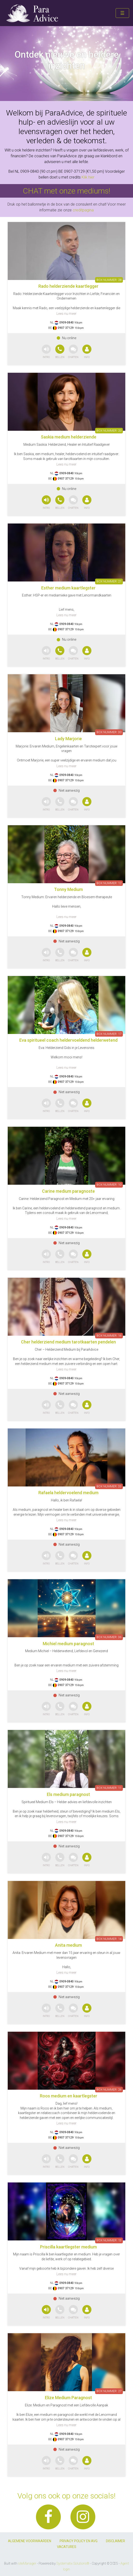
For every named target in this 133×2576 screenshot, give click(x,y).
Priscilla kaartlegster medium (68, 2246)
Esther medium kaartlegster (68, 587)
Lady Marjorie (68, 738)
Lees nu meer (66, 314)
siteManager (27, 2563)
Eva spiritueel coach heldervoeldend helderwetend (68, 1040)
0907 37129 (66, 328)
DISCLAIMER (115, 2541)
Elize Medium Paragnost (68, 2397)
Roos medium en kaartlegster (68, 2095)
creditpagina (83, 210)
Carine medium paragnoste (68, 1191)
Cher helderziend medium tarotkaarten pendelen (68, 1341)
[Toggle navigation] (122, 13)
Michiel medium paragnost (68, 1643)
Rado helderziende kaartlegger (68, 286)
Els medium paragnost (68, 1794)
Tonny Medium (68, 889)
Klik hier (88, 177)
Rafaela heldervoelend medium (68, 1492)
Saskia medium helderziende (68, 436)
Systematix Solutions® (72, 2563)
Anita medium (68, 1945)
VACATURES (66, 2547)
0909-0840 (66, 322)
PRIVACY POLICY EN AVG (79, 2541)
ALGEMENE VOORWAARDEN (29, 2541)
